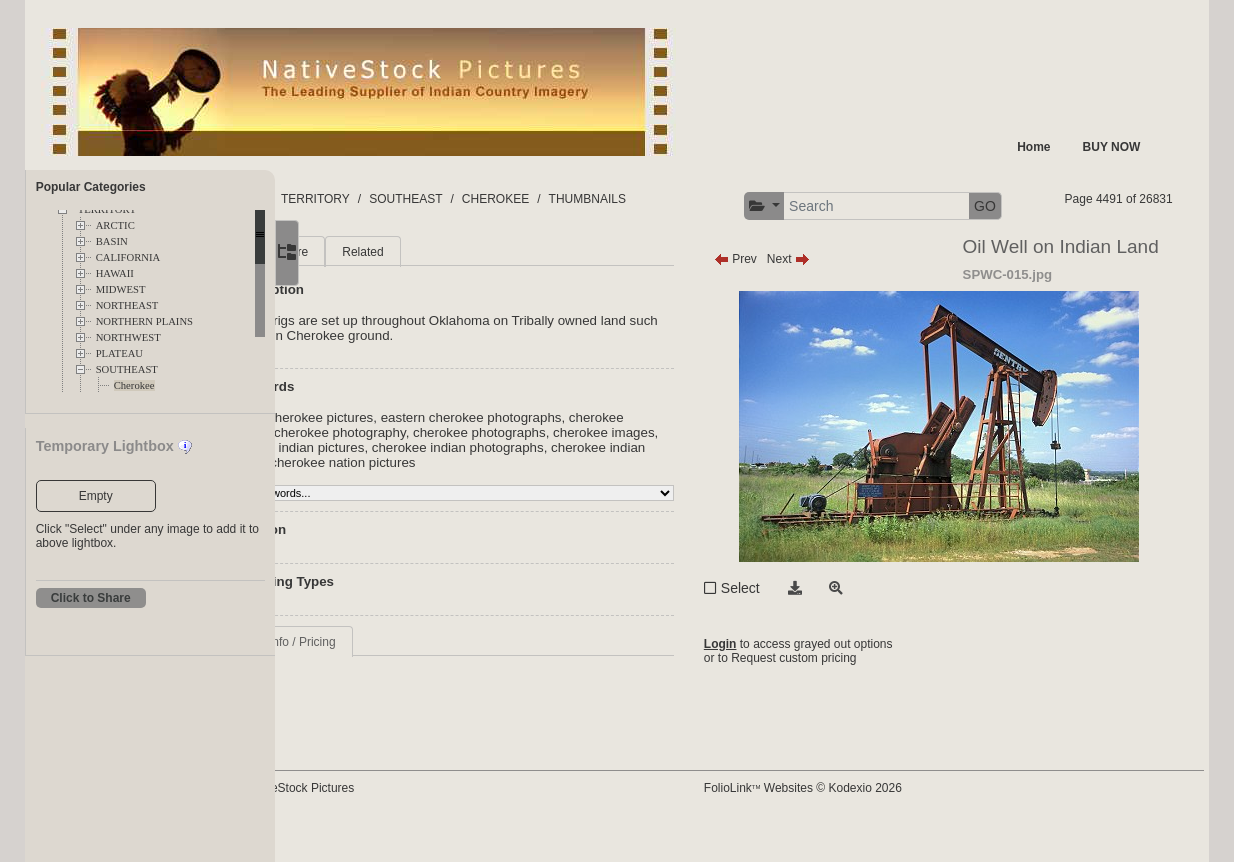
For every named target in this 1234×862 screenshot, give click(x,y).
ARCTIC (115, 225)
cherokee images (488, 485)
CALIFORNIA (128, 257)
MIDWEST (121, 289)
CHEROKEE (631, 199)
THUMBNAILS (722, 199)
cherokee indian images (605, 500)
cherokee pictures (408, 470)
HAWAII (115, 273)
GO (1148, 206)
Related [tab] (498, 290)
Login (783, 683)
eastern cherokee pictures (432, 455)
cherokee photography (534, 470)
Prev (798, 297)
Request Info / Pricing (414, 695)
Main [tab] (370, 290)
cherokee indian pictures (618, 485)
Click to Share (91, 598)
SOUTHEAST (127, 369)
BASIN (112, 241)
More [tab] (430, 290)
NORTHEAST (127, 305)
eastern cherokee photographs (606, 455)
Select (803, 626)
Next (851, 297)
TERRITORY (451, 199)
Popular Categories (91, 187)
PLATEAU (119, 353)
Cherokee (134, 385)
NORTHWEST (128, 337)
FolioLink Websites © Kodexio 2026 (866, 819)
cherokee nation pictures (428, 515)
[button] (926, 206)
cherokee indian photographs (442, 500)
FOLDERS (369, 199)
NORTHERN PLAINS (144, 321)
